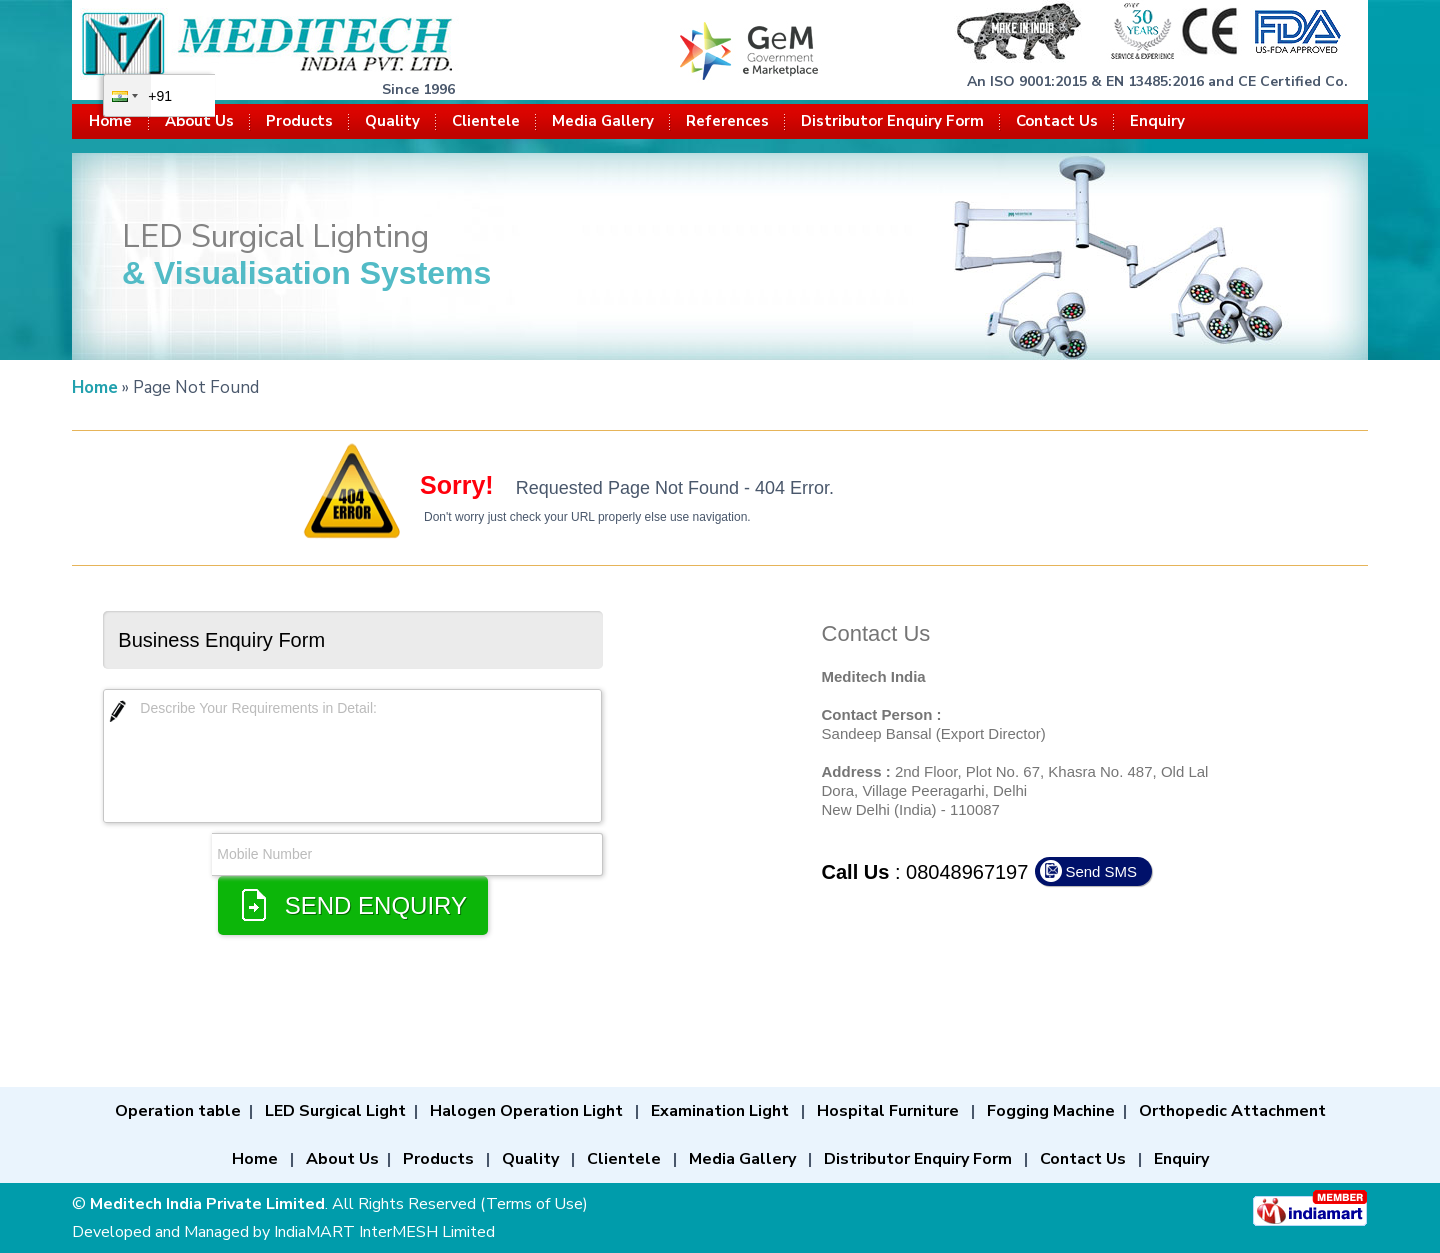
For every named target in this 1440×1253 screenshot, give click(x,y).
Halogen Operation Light (526, 1111)
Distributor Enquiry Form (892, 121)
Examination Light (720, 1111)
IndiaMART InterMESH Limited (384, 1232)
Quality (392, 121)
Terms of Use (534, 1204)
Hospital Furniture (888, 1111)
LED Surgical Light (335, 1111)
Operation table (178, 1111)
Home (110, 121)
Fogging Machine (1051, 1111)
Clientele (486, 121)
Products (299, 121)
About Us (199, 121)
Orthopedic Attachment (1232, 1111)
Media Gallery (603, 121)
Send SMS (1101, 871)
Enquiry (1157, 121)
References (727, 121)
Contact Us (1057, 121)
